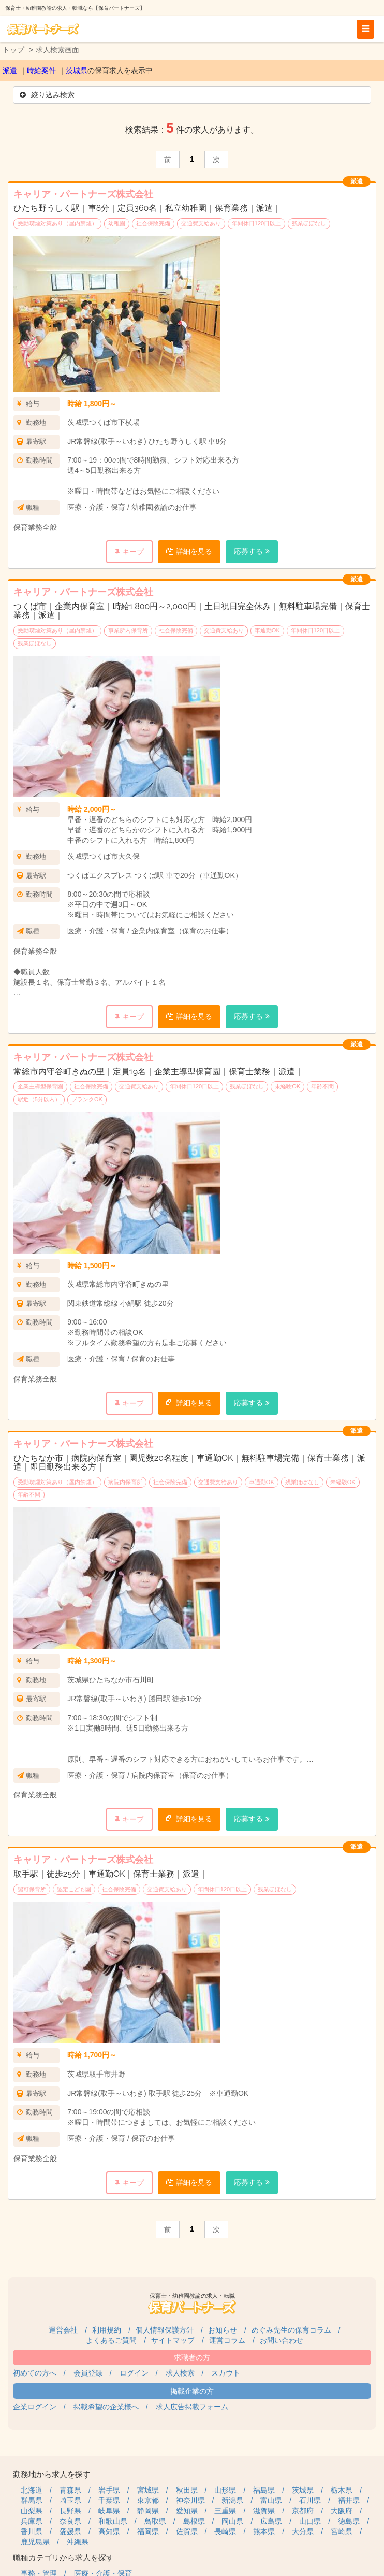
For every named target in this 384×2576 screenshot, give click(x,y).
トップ (13, 50)
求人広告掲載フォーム (192, 2406)
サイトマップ (173, 2340)
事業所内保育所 (128, 630)
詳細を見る (194, 551)
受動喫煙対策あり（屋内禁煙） (57, 223)
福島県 (264, 2490)
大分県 (303, 2531)
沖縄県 (77, 2542)
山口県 (310, 2521)
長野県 (70, 2511)
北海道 (31, 2490)
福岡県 (148, 2531)
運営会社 (63, 2330)
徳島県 (349, 2521)
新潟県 (232, 2500)
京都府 (303, 2511)
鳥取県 (155, 2521)
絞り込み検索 (47, 95)
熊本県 (264, 2531)
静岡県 (148, 2511)
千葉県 (109, 2500)
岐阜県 (109, 2511)
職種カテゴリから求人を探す (63, 2557)
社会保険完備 (153, 223)
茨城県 (76, 70)
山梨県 (31, 2511)
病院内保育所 (125, 1482)
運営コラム (227, 2340)
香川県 (31, 2531)
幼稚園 (116, 223)
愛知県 (187, 2511)
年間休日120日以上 (256, 223)
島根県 (194, 2521)
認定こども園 (74, 1889)
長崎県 (225, 2531)
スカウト (225, 2373)
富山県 (271, 2500)
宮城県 (148, 2490)
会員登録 (87, 2373)
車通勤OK (267, 630)
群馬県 (31, 2500)
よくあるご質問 (111, 2340)
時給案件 (41, 70)
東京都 (148, 2500)
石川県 (310, 2500)
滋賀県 (264, 2511)
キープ (133, 552)
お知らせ (222, 2330)
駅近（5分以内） (39, 1099)
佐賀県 (187, 2531)
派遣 (10, 70)
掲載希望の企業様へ (106, 2406)
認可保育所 (32, 1889)
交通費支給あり (201, 223)
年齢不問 (322, 1086)
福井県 (349, 2500)
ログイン (134, 2373)
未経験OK (287, 1086)
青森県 (70, 2490)
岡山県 (232, 2521)
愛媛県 (70, 2531)
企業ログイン (34, 2406)
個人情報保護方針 (165, 2330)
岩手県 (109, 2490)
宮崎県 (341, 2531)
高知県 (109, 2531)
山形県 (225, 2490)
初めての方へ (34, 2373)
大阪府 (341, 2511)
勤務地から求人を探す (52, 2474)
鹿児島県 (35, 2542)
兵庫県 (31, 2521)
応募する (248, 551)
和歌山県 (112, 2521)
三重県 (225, 2511)
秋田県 (187, 2490)
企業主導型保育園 (40, 1086)
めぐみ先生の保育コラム (291, 2330)
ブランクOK (86, 1099)
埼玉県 (70, 2500)
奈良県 (70, 2521)
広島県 (271, 2521)
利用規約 (106, 2330)
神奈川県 (190, 2500)
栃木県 (341, 2490)
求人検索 (180, 2373)
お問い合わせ (281, 2340)
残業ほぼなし (309, 223)
